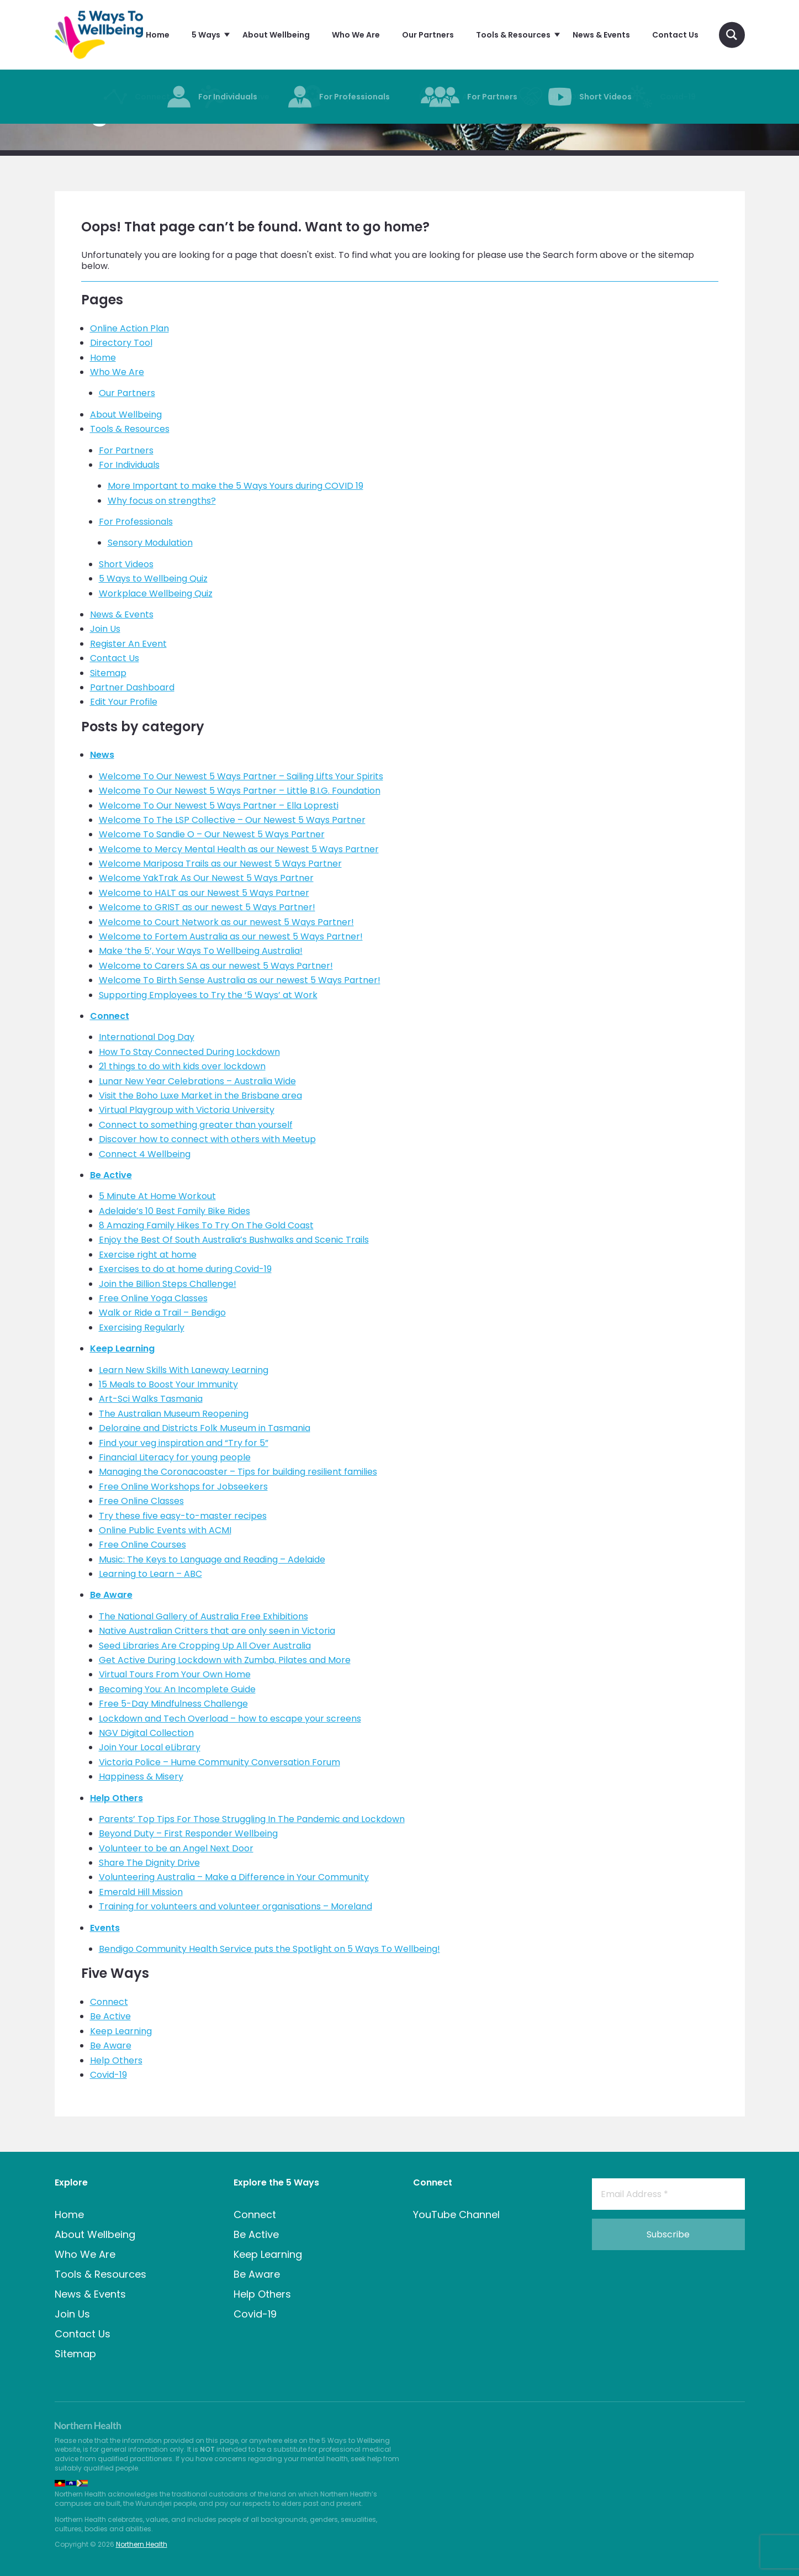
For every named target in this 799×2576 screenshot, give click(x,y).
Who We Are (117, 372)
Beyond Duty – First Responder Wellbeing (188, 1833)
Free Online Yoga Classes (153, 1298)
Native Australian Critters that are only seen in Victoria (217, 1630)
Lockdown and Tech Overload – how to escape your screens (230, 1718)
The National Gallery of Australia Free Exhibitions (203, 1616)
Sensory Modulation (150, 542)
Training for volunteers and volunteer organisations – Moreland (235, 1906)
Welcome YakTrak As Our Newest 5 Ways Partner (206, 878)
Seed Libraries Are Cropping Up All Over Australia (205, 1645)
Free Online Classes (141, 1501)
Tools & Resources (130, 429)
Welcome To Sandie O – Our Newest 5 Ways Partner (212, 834)
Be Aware (111, 1594)
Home (103, 357)
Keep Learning (122, 1348)
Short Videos (126, 564)
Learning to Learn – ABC (150, 1573)
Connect (109, 1016)
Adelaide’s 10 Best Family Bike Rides (174, 1211)
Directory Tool (121, 342)
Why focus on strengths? (162, 500)
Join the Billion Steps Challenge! (167, 1284)
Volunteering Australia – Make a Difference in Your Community (234, 1877)
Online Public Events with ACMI (165, 1530)
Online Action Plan (129, 328)
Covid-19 (108, 2074)
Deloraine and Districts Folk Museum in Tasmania (204, 1428)
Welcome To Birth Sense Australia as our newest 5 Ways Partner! (239, 980)
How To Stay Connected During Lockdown (189, 1052)
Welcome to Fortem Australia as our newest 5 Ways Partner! (231, 936)
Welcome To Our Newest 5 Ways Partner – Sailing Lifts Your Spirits (241, 776)
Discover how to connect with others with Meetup (207, 1139)
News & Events (122, 614)
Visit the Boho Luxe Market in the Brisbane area (200, 1095)
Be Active (111, 1175)
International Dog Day (146, 1037)
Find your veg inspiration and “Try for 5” (183, 1443)
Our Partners (127, 393)
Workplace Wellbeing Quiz (156, 593)
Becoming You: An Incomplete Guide (177, 1689)
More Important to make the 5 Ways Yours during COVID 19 (235, 485)
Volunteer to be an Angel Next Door (176, 1848)
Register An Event (128, 643)
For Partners (126, 450)
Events (105, 1928)
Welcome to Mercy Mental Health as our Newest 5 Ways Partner (239, 849)
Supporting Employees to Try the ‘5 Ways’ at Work (208, 995)
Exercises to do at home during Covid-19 (185, 1269)
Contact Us (114, 658)
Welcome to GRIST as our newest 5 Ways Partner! (207, 907)
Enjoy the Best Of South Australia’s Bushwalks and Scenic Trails (234, 1239)
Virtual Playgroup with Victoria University (186, 1110)
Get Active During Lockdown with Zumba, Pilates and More (225, 1660)
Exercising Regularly (141, 1327)
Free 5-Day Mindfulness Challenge (173, 1703)
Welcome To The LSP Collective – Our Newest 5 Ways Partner (232, 820)
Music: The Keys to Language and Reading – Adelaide (212, 1559)
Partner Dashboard (132, 687)
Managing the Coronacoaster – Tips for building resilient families (238, 1471)
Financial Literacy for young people (175, 1457)
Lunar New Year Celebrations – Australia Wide (197, 1081)
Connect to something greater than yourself (196, 1124)
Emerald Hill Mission (141, 1892)
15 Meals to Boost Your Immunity (168, 1384)
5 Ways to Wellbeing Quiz (153, 578)
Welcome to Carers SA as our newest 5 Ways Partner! (216, 965)
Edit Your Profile (123, 701)
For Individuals (129, 464)
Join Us (105, 628)
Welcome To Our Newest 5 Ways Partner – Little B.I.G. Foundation (239, 790)
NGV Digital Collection (146, 1733)
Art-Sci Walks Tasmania (151, 1398)
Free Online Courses (142, 1544)
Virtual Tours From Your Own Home (175, 1674)
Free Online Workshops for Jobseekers (183, 1486)
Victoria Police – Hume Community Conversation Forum (219, 1762)
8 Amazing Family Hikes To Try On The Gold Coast (206, 1225)
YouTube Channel (456, 2214)
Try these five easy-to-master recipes (183, 1515)
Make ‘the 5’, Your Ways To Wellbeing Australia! (201, 950)
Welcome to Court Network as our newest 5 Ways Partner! (226, 922)
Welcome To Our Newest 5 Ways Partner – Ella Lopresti (218, 805)
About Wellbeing (126, 414)
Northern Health (141, 2544)
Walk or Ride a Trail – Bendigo (162, 1312)
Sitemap (108, 673)
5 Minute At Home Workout (157, 1196)
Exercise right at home (148, 1254)
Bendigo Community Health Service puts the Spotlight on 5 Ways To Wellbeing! (269, 1948)
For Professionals (136, 521)
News (102, 754)
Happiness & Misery (141, 1776)
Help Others (116, 1798)
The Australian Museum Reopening (173, 1413)
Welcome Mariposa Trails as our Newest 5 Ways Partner (220, 863)
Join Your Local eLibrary (149, 1747)
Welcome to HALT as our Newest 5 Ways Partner (204, 892)
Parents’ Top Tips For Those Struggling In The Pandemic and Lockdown (252, 1819)
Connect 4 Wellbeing (145, 1154)
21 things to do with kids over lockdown (182, 1066)
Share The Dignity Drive (149, 1862)
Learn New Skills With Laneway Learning (183, 1370)
